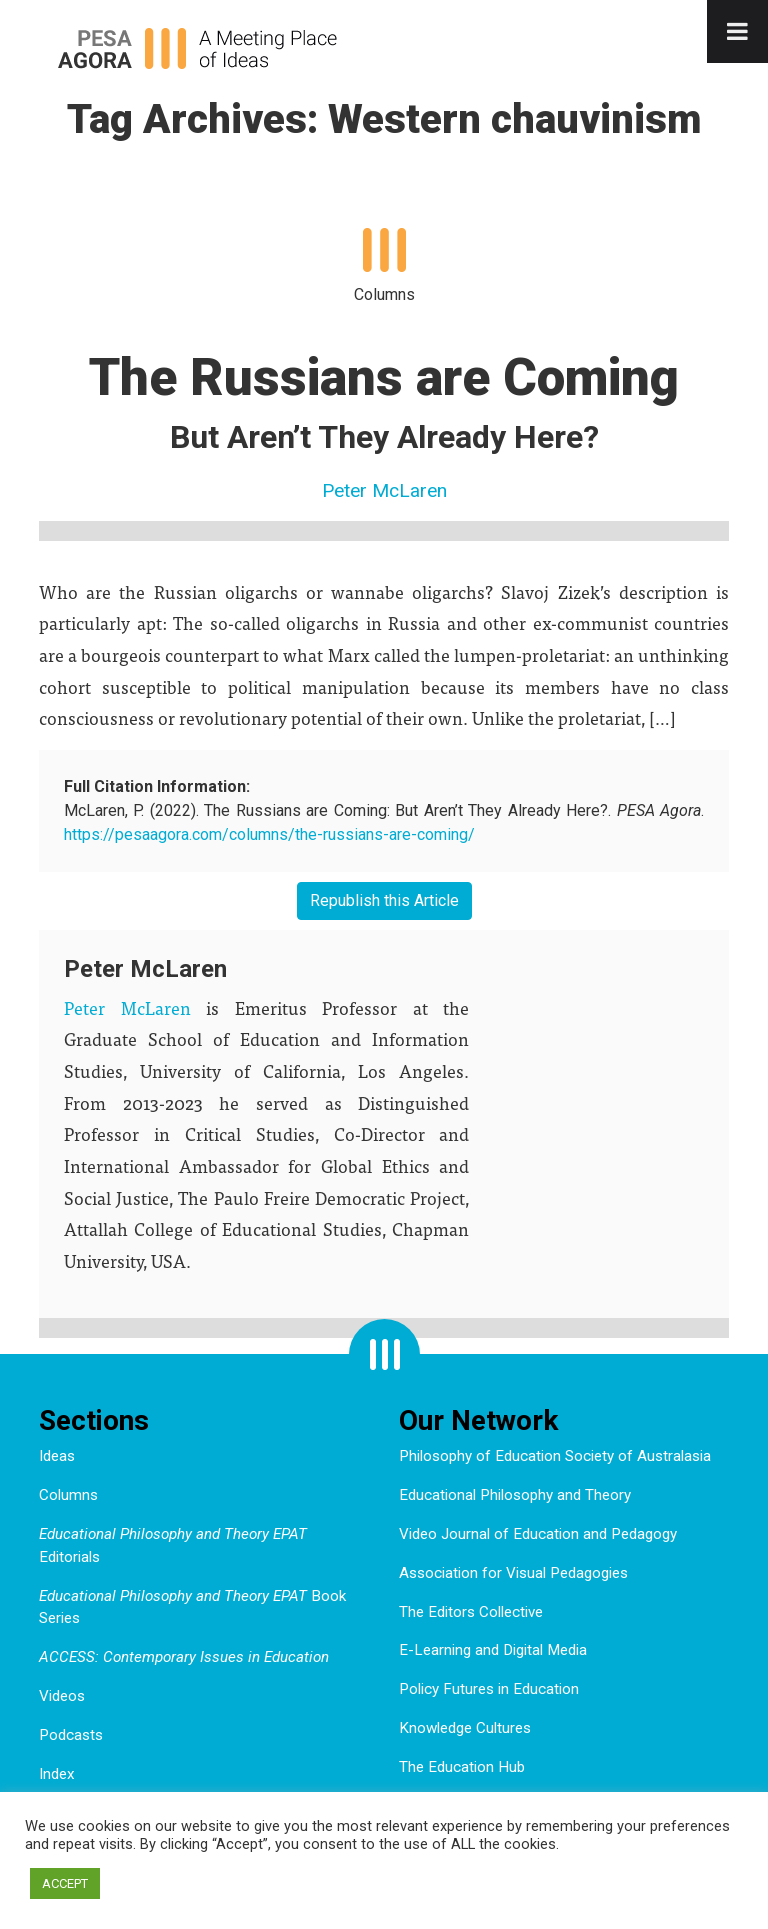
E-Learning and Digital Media (493, 1650)
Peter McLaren (384, 490)
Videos (62, 1696)
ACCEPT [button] (65, 1883)
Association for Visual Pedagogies (513, 1573)
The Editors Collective (471, 1612)
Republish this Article (384, 900)
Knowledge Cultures (465, 1728)
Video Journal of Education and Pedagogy (538, 1534)
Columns (68, 1495)
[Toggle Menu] (737, 31)
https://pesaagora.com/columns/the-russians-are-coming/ (269, 834)
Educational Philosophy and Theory (515, 1495)
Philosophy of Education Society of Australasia (555, 1456)
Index (57, 1774)
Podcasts (71, 1735)
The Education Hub (462, 1767)
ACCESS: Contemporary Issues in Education (184, 1657)
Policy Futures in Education (489, 1689)
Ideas (57, 1456)
